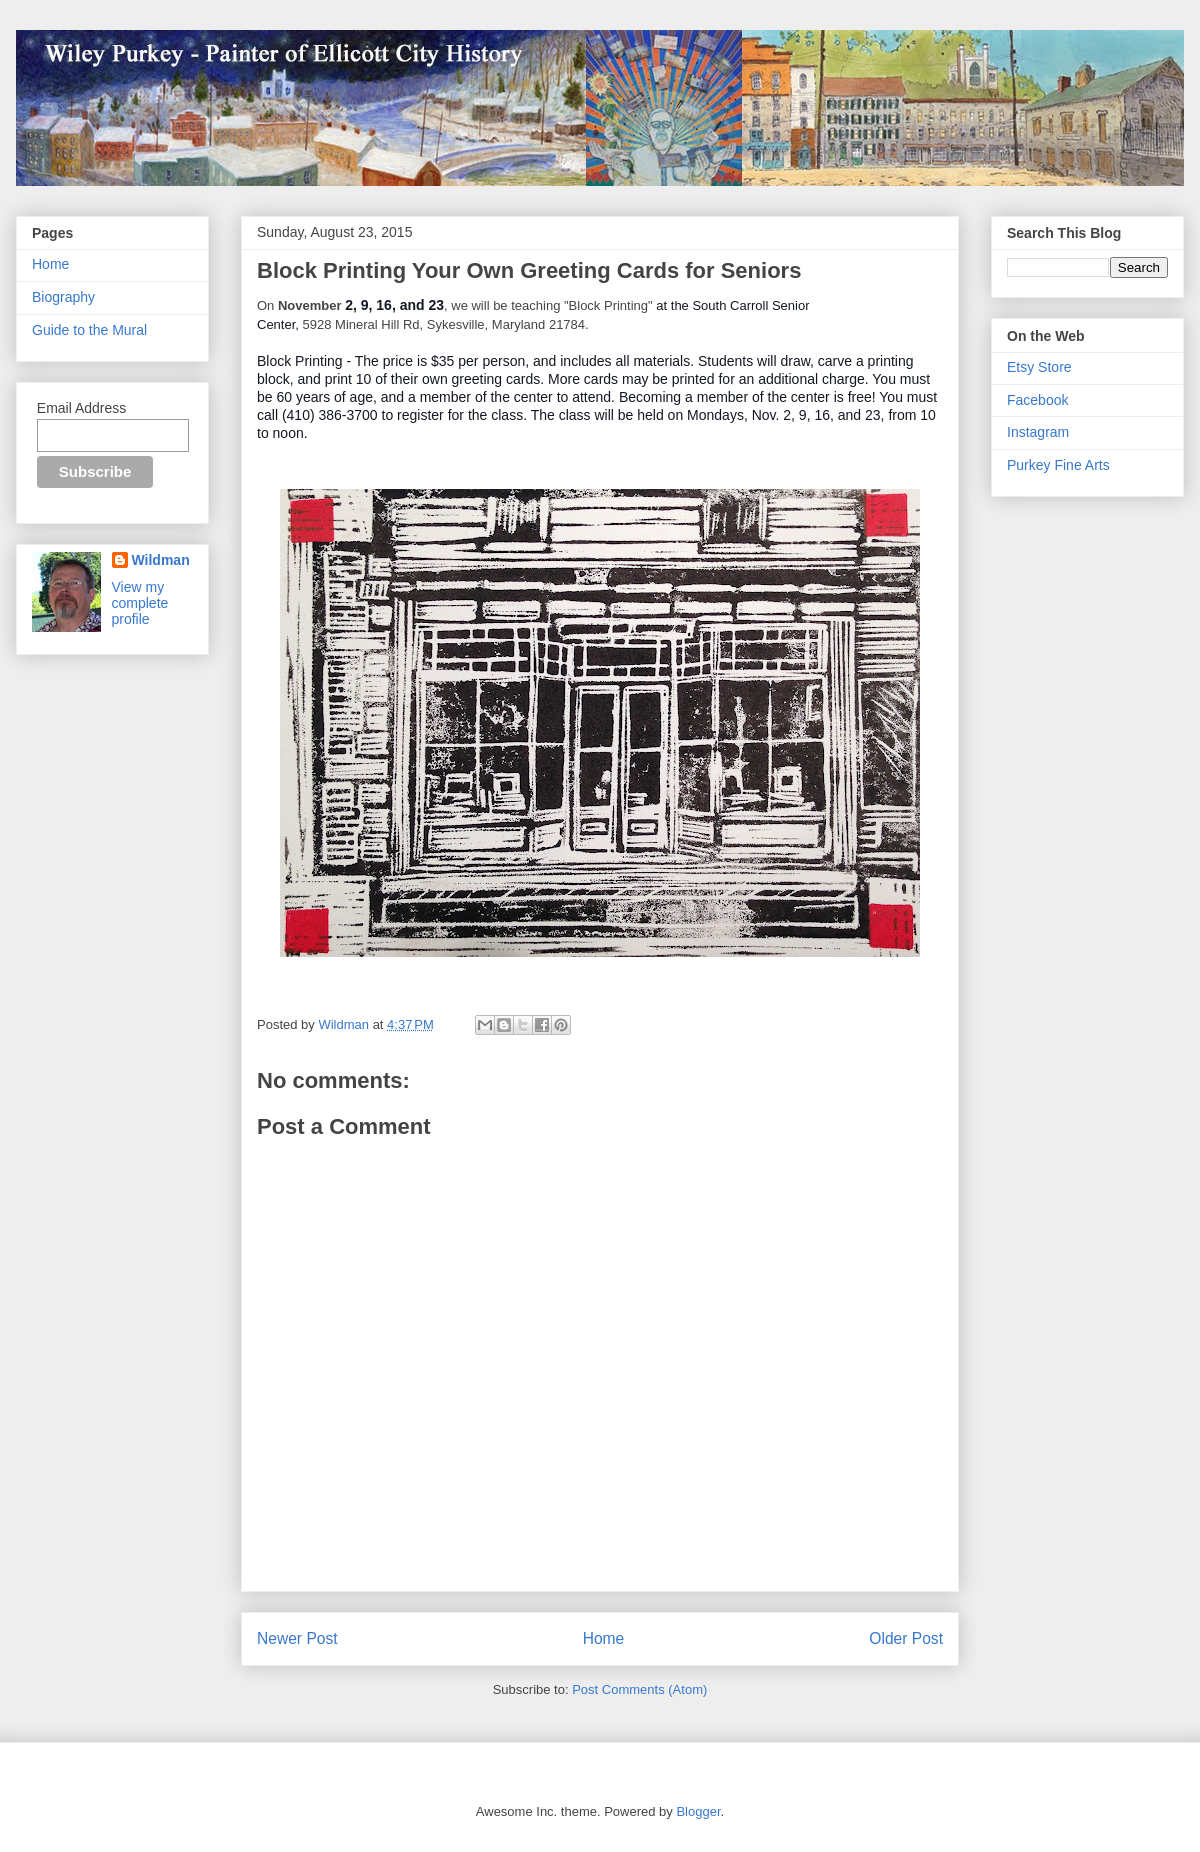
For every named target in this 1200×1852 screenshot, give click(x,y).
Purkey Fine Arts (1058, 465)
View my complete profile (140, 603)
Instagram (1038, 432)
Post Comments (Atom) (639, 1689)
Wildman (161, 560)
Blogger (698, 1811)
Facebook (1037, 400)
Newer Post (297, 1638)
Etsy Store (1039, 367)
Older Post (906, 1638)
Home (604, 1638)
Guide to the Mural (89, 330)
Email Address (81, 408)
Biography (63, 297)
